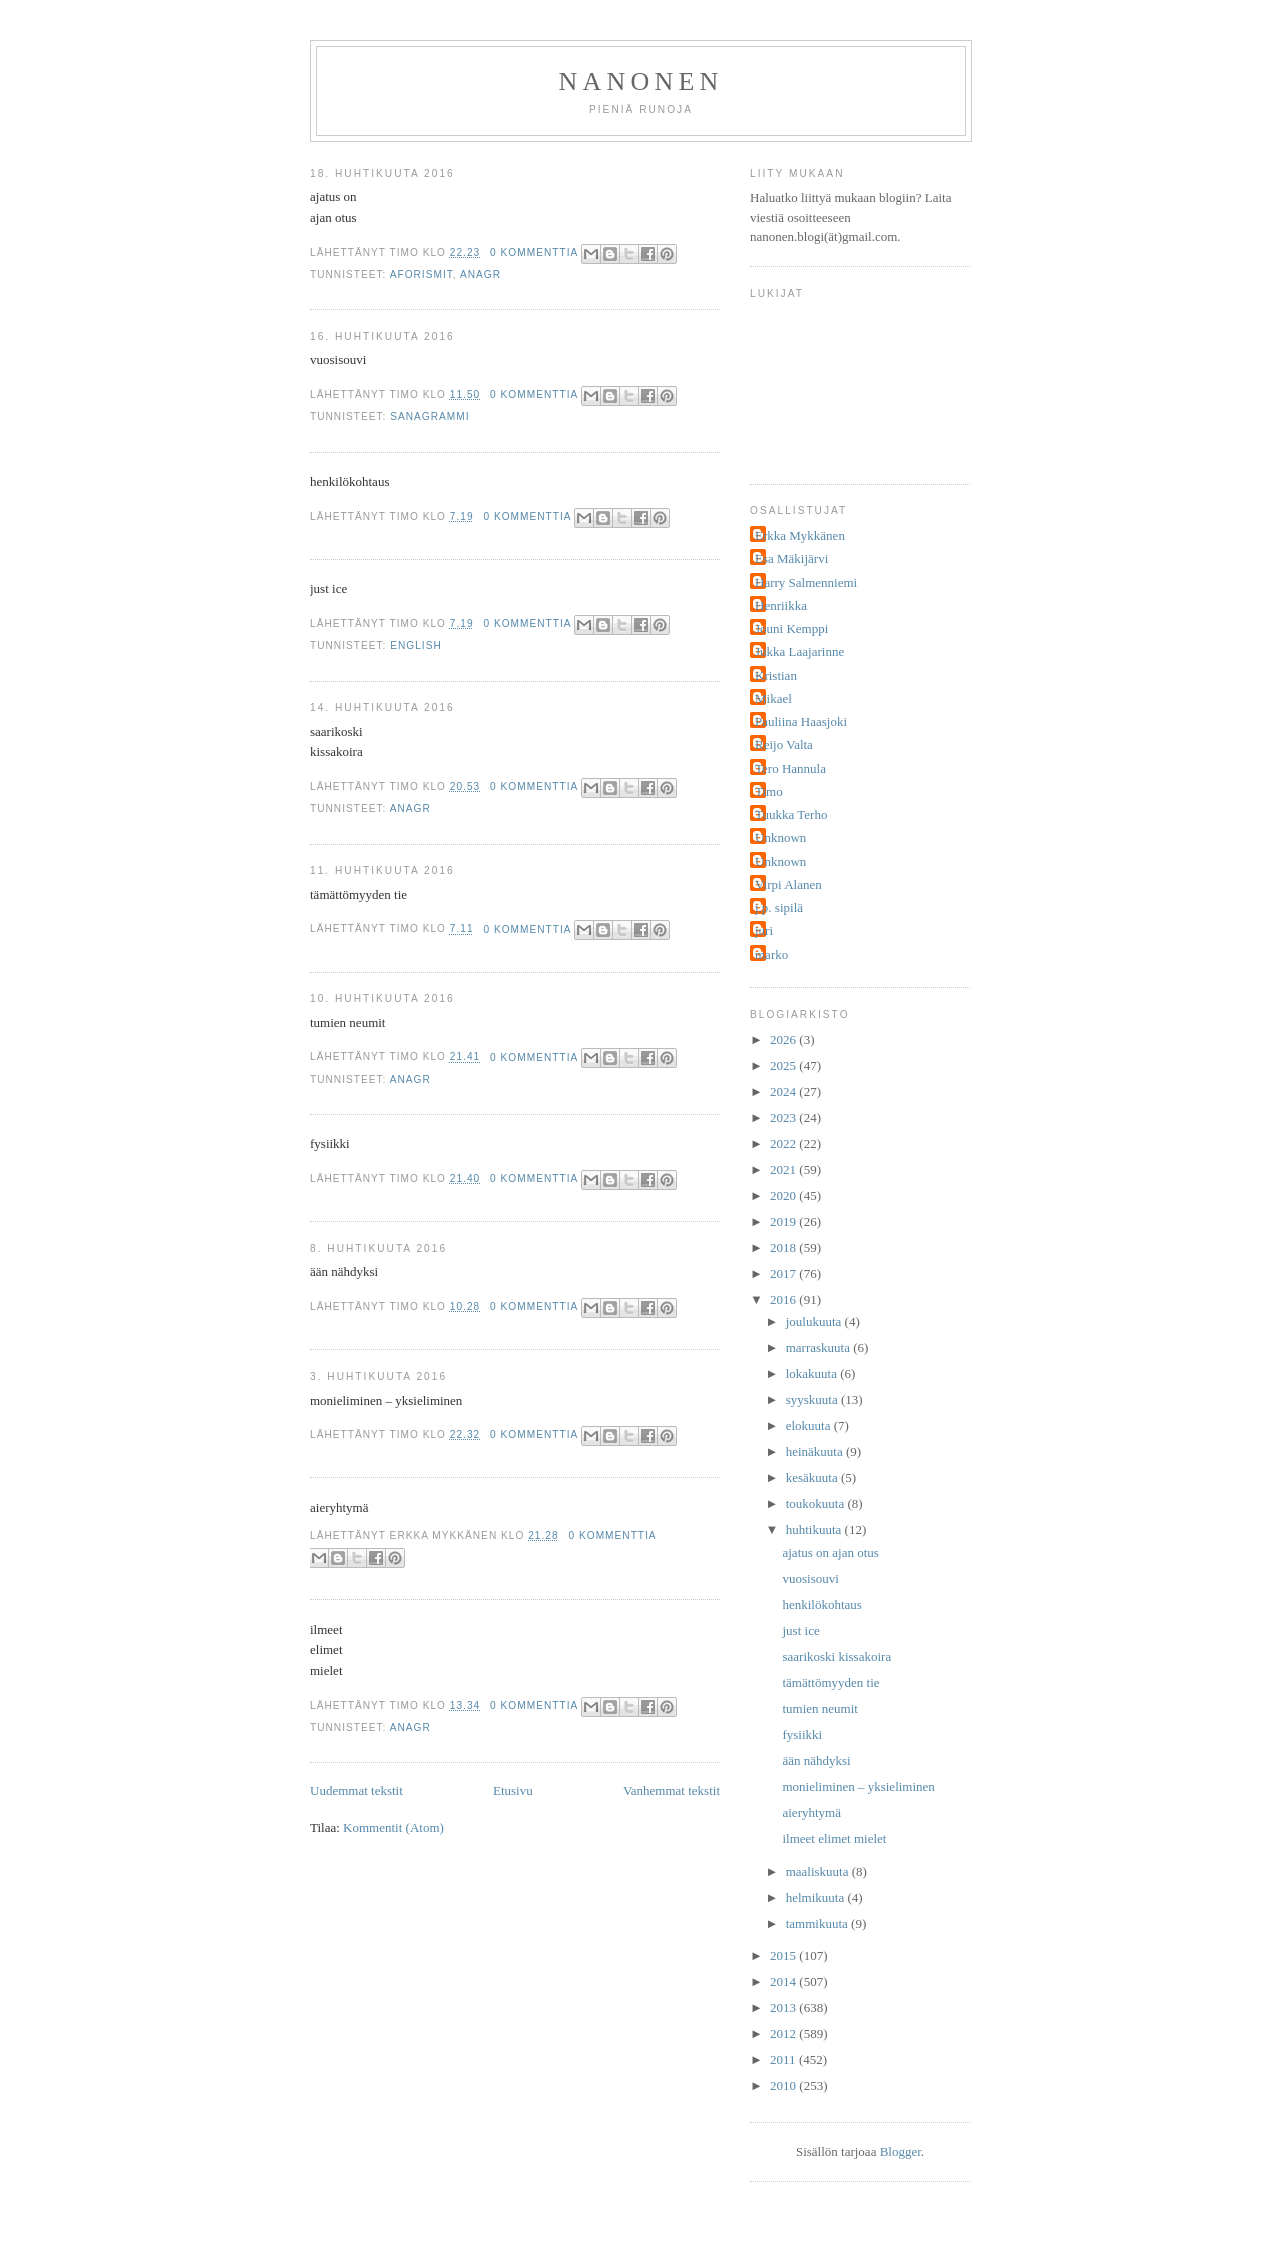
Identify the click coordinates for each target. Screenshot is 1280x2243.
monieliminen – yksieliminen (858, 1786)
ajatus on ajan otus (830, 1552)
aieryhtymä (811, 1812)
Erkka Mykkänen (800, 535)
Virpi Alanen (788, 884)
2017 (784, 1273)
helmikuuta (817, 1897)
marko (771, 954)
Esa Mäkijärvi (791, 558)
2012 (784, 2033)
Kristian (776, 675)
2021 (784, 1169)
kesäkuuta (813, 1477)
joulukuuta (815, 1321)
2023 (784, 1117)
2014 (784, 1981)
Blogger (900, 2151)
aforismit (421, 274)
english (416, 645)
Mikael (773, 698)
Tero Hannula (790, 768)
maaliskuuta (819, 1871)
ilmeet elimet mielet (834, 1838)
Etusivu (513, 1790)
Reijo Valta (784, 744)
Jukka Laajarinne (799, 651)
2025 (784, 1065)
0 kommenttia (534, 252)
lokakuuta (813, 1373)
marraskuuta (820, 1347)
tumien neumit (819, 1708)
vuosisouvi (810, 1578)
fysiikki (802, 1734)
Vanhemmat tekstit (671, 1790)
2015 (784, 1955)
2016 (784, 1299)
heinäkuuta (816, 1451)
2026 (784, 1039)
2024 (784, 1091)
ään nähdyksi (816, 1760)
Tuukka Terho (791, 814)
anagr (480, 274)
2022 (784, 1143)
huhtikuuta (815, 1529)
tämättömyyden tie (830, 1682)
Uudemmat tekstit (356, 1790)
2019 (784, 1221)
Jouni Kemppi (791, 628)
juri (764, 930)
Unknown (780, 837)
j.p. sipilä (779, 907)
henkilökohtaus (821, 1604)
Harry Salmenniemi (806, 582)
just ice (800, 1630)
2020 (784, 1195)
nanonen (641, 81)
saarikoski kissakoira (836, 1656)
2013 (784, 2007)
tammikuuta (818, 1923)
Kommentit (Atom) (393, 1827)
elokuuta (810, 1425)
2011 (784, 2059)
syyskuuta (813, 1399)
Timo (769, 791)
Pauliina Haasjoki (801, 721)
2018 (784, 1247)
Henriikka (781, 605)
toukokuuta (817, 1503)
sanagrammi (429, 416)
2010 (784, 2085)
